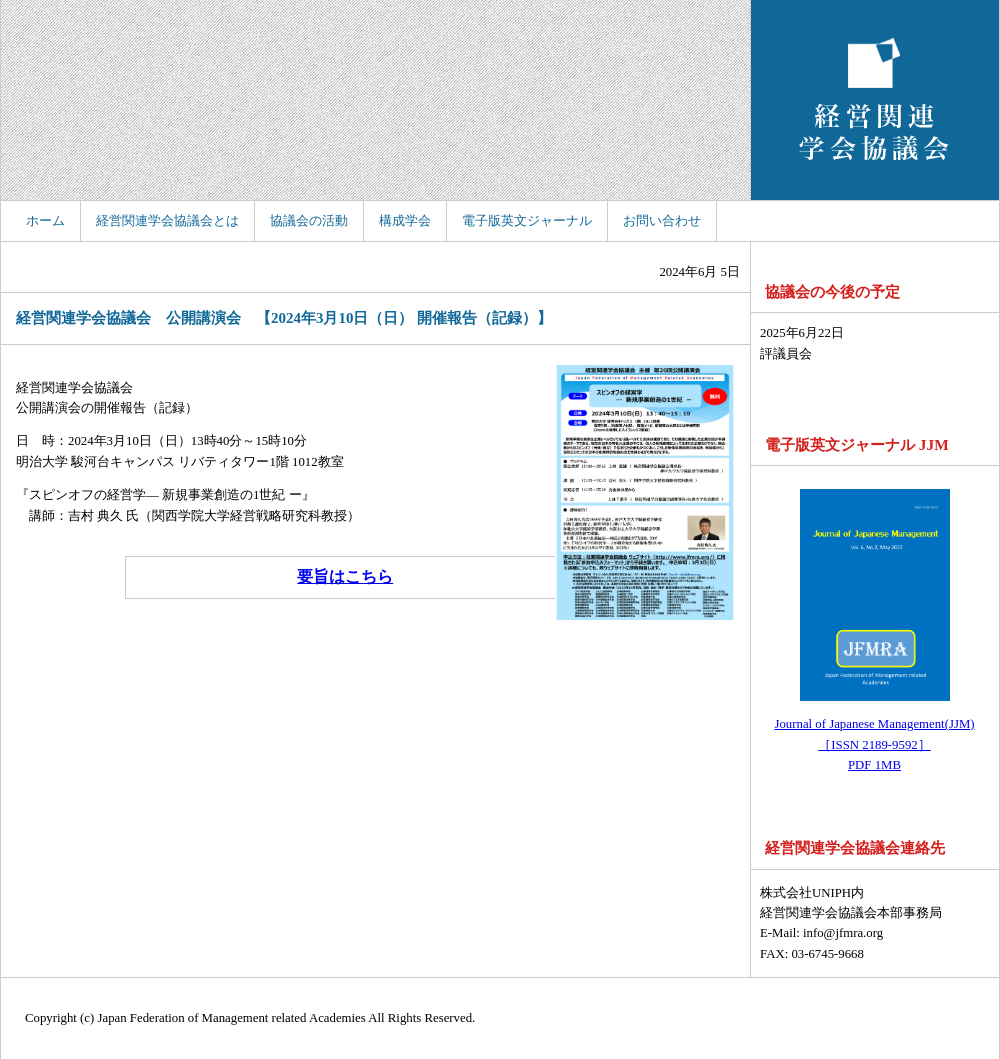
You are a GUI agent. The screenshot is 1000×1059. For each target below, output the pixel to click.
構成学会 (405, 221)
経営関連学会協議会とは (167, 221)
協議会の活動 (309, 221)
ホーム (45, 221)
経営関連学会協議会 (875, 100)
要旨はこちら (345, 576)
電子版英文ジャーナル (527, 221)
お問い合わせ (662, 221)
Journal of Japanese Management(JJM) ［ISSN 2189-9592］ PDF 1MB (874, 744)
